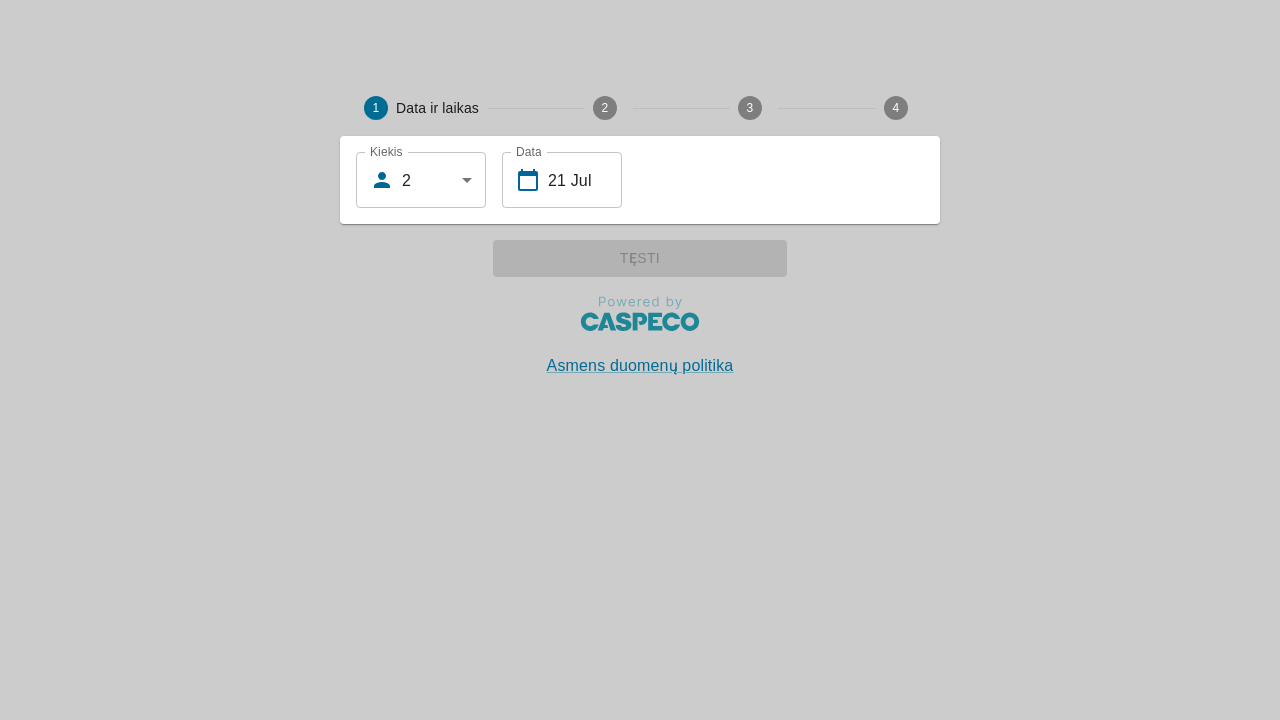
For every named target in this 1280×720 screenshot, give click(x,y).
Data (529, 152)
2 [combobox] (406, 180)
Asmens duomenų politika (640, 365)
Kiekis (386, 152)
